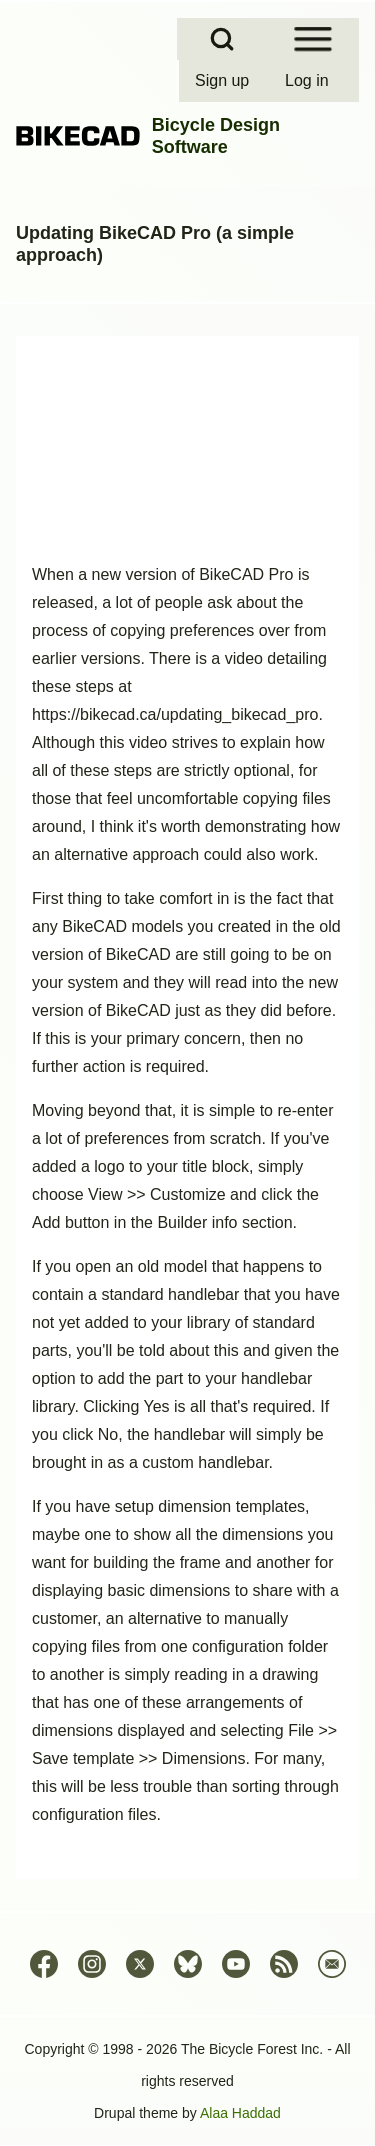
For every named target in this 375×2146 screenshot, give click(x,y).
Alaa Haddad (240, 2113)
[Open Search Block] (222, 39)
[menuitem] (224, 81)
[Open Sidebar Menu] (313, 39)
